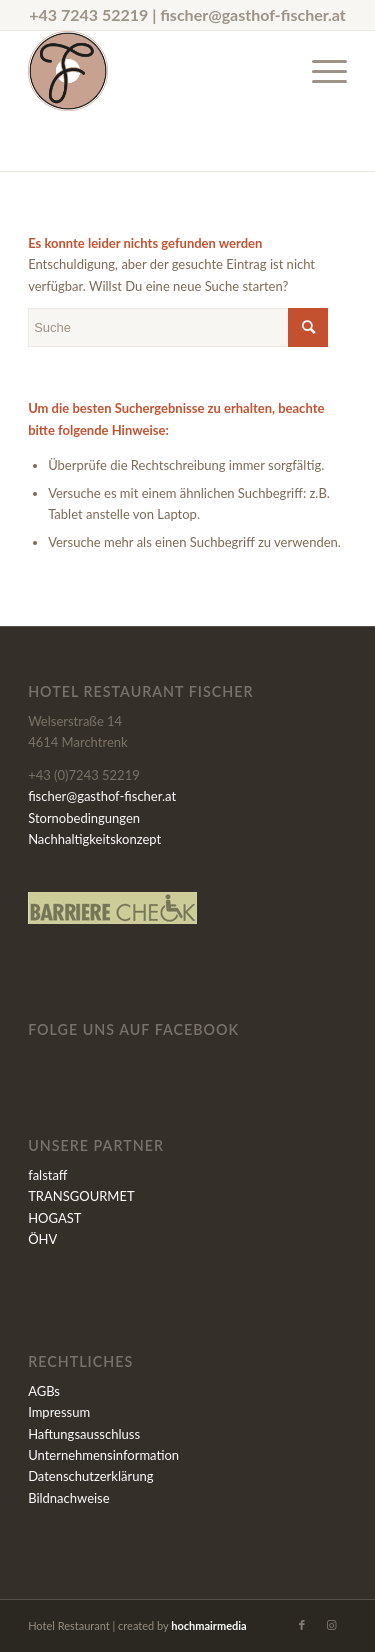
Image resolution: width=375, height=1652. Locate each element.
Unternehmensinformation (103, 1455)
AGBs (44, 1391)
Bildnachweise (68, 1498)
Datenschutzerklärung (90, 1476)
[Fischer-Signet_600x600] (155, 71)
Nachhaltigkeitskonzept (94, 839)
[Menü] (319, 71)
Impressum (59, 1412)
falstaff (47, 1175)
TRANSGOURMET (81, 1196)
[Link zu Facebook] (302, 1625)
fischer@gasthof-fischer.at (253, 14)
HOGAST (54, 1218)
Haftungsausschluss (84, 1434)
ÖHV (42, 1239)
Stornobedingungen (84, 818)
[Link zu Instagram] (332, 1625)
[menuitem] (319, 71)
